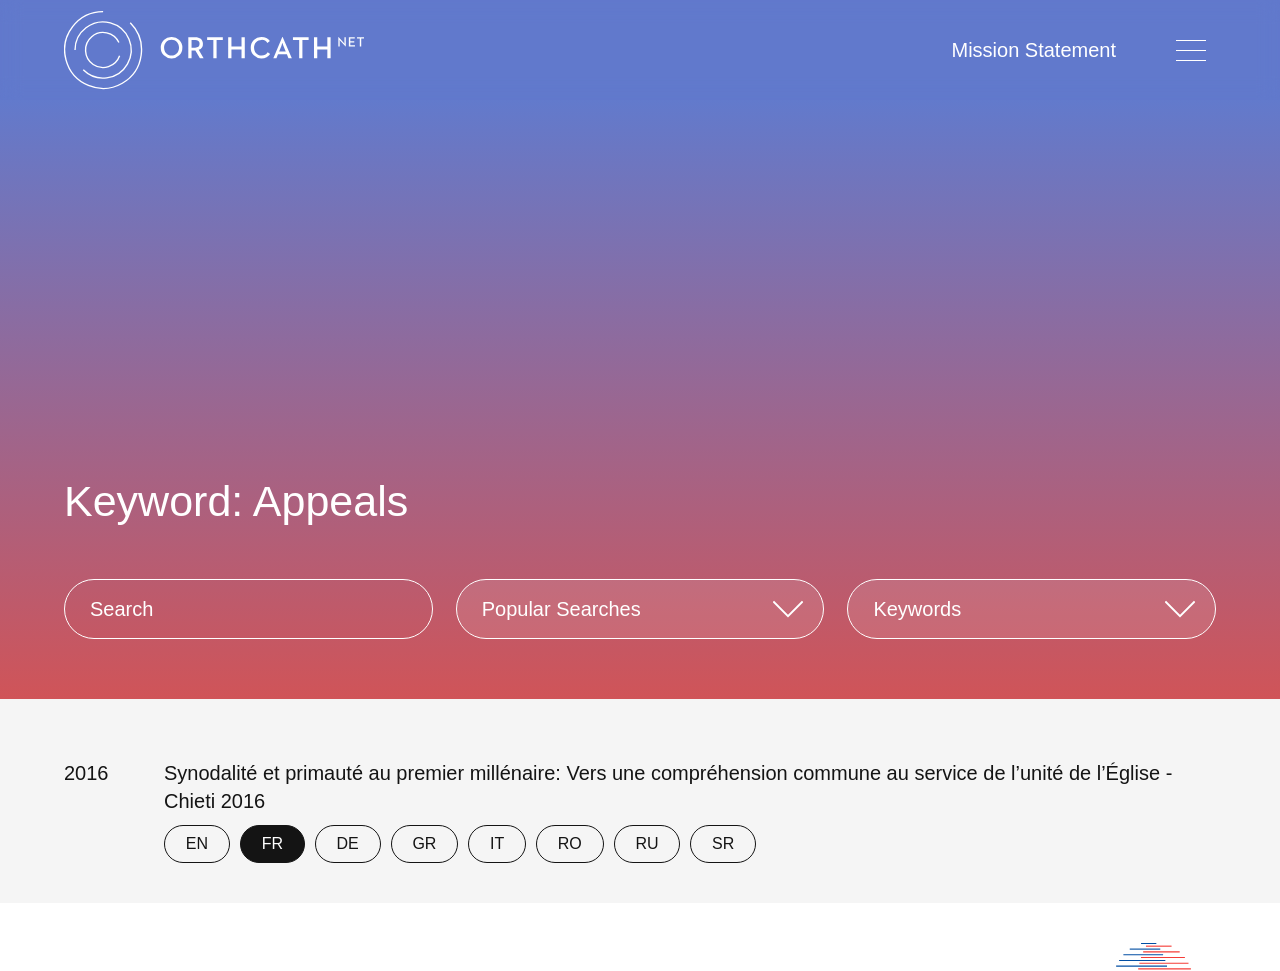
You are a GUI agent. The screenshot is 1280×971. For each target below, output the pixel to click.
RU (646, 843)
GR (424, 843)
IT (497, 843)
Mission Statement (1033, 50)
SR (723, 843)
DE (348, 843)
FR (272, 843)
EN (197, 843)
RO (570, 843)
